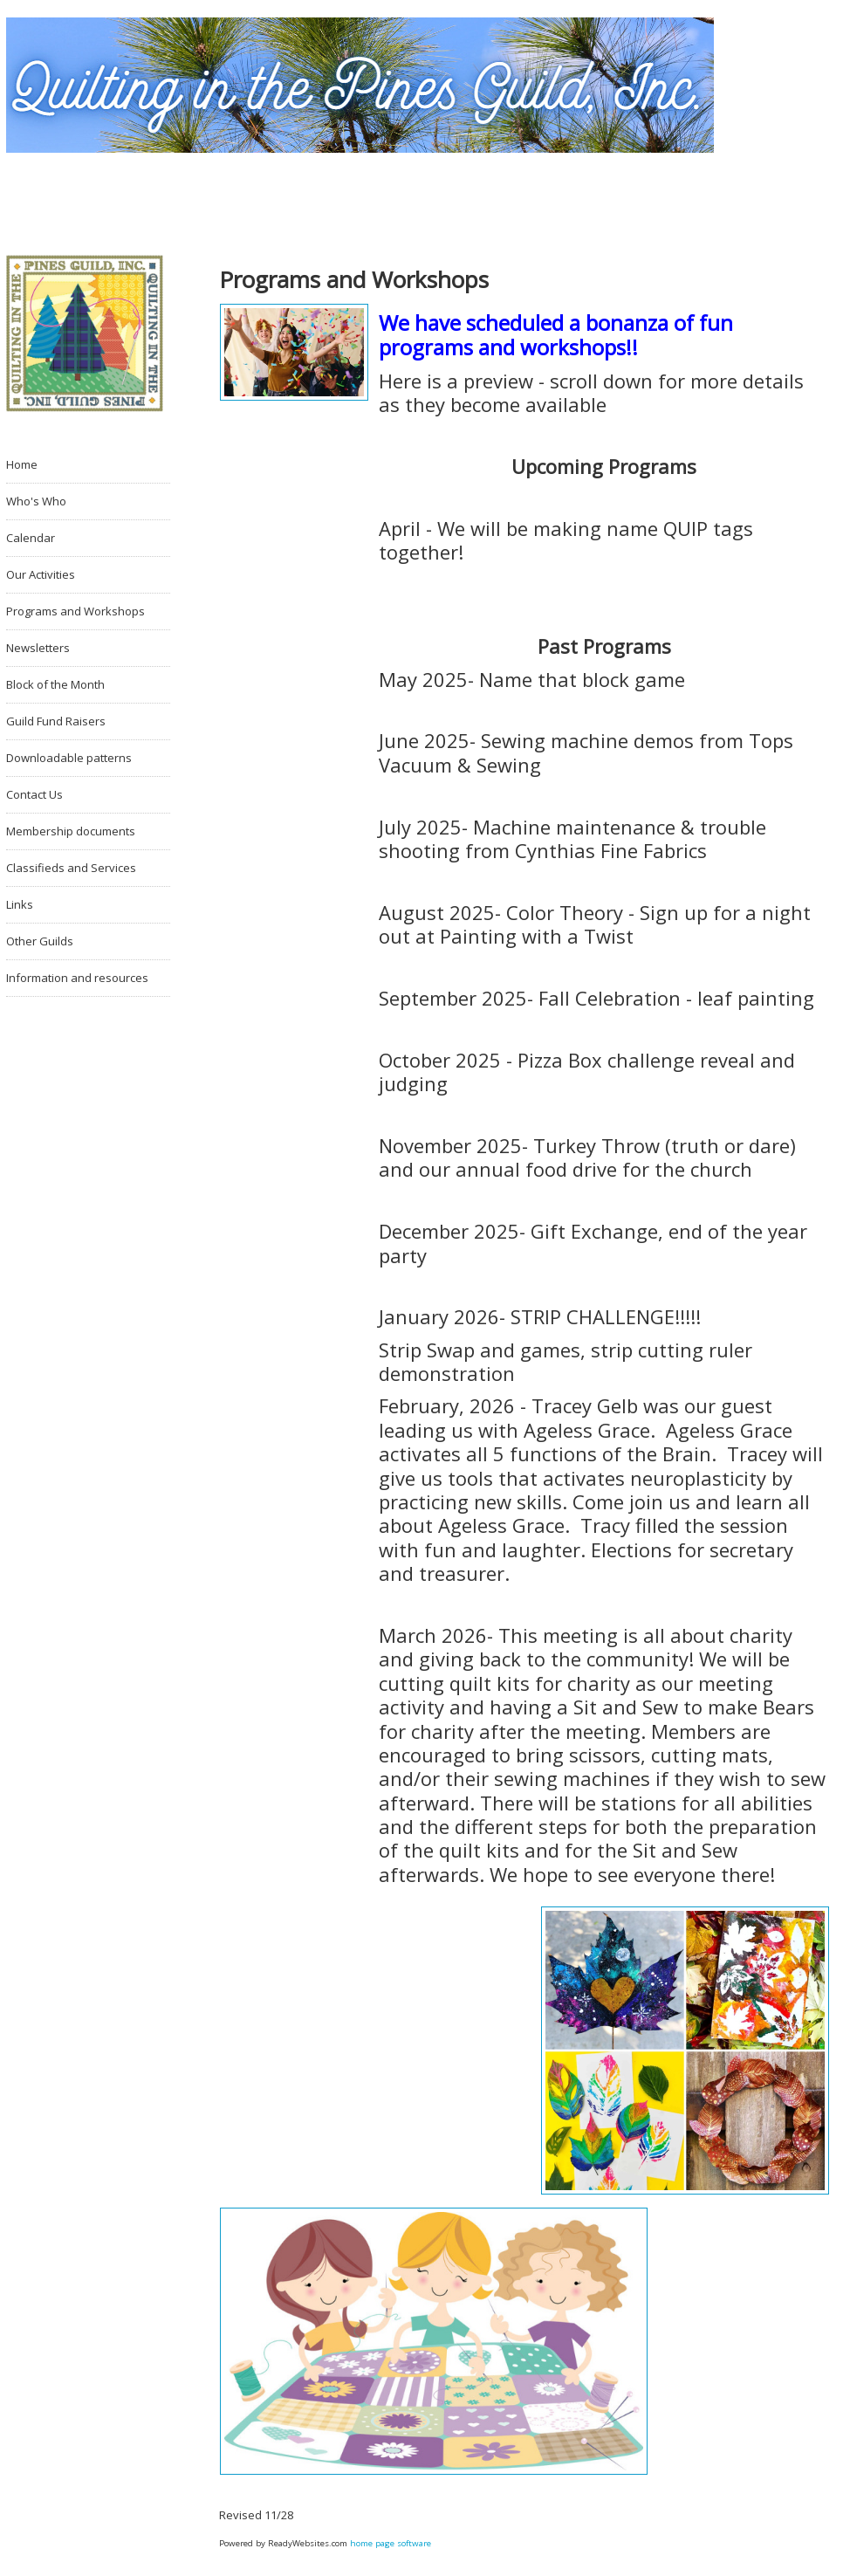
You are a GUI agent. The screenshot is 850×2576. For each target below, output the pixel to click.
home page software (390, 2543)
